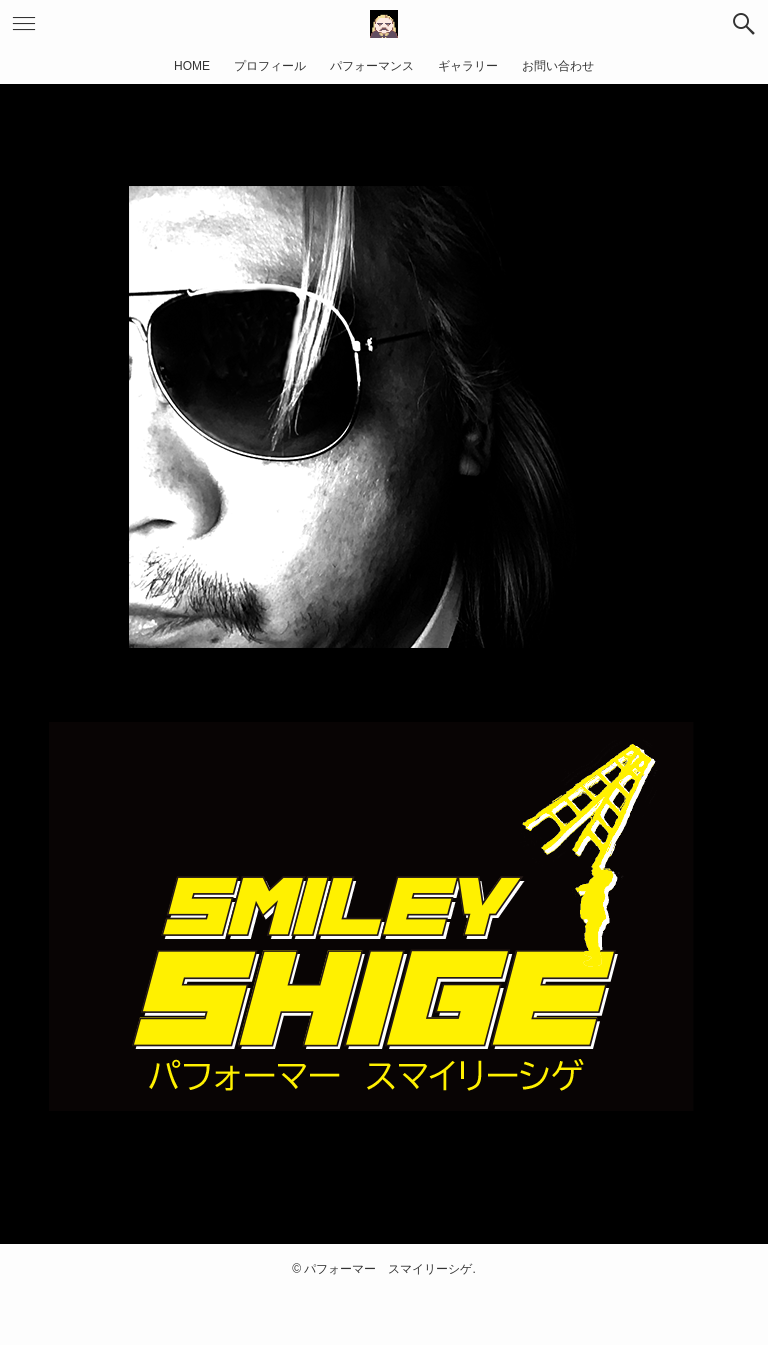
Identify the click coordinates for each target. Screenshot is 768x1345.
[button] (744, 24)
